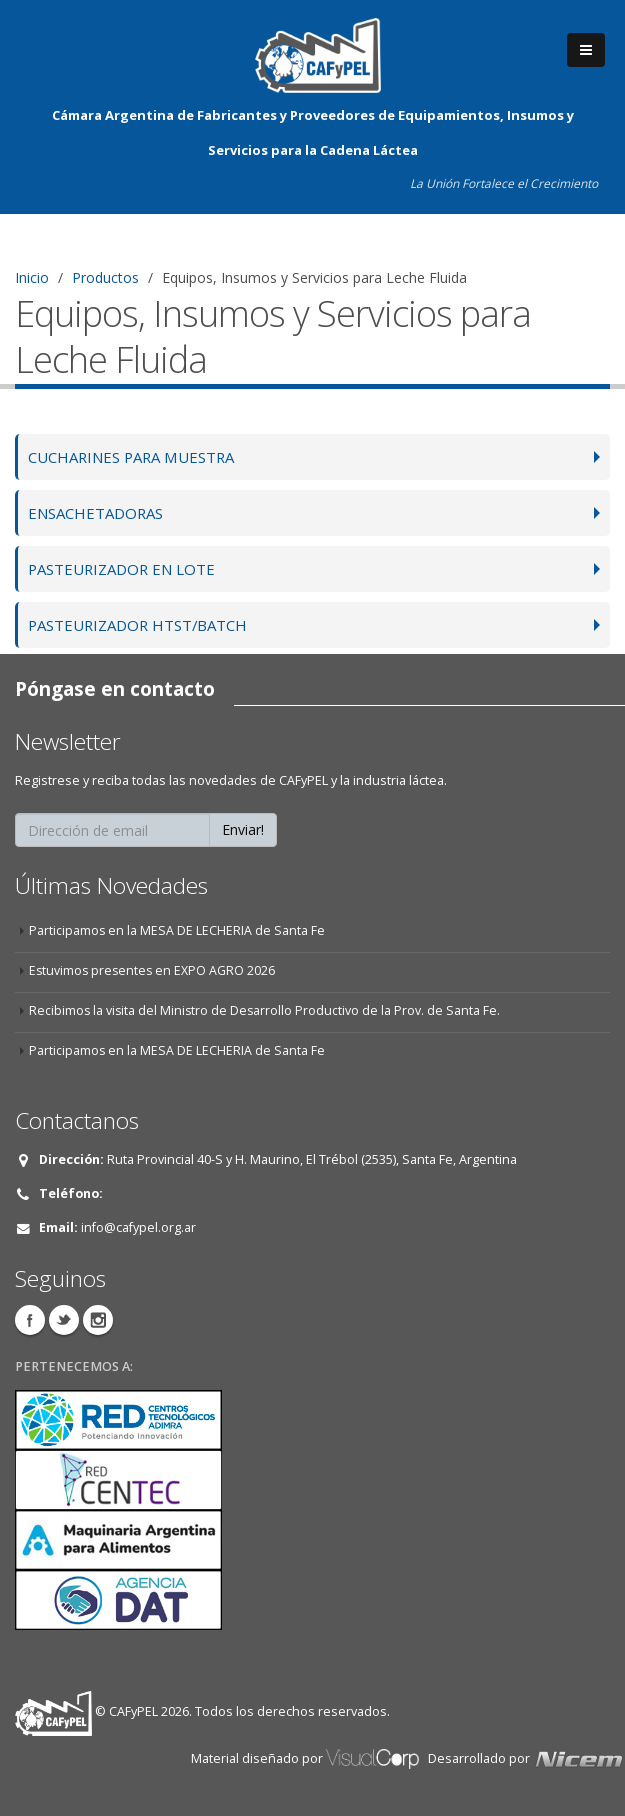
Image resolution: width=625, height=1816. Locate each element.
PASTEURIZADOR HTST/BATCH (142, 624)
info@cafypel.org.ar (138, 1227)
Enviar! (243, 829)
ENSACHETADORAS (99, 512)
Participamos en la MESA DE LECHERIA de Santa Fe (177, 930)
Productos (105, 277)
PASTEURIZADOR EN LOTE (125, 568)
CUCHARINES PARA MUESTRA (138, 456)
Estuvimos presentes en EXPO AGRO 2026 (154, 970)
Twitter (64, 1320)
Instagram (98, 1320)
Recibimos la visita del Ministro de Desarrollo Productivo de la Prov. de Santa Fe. (266, 1010)
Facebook (30, 1320)
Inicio (32, 277)
